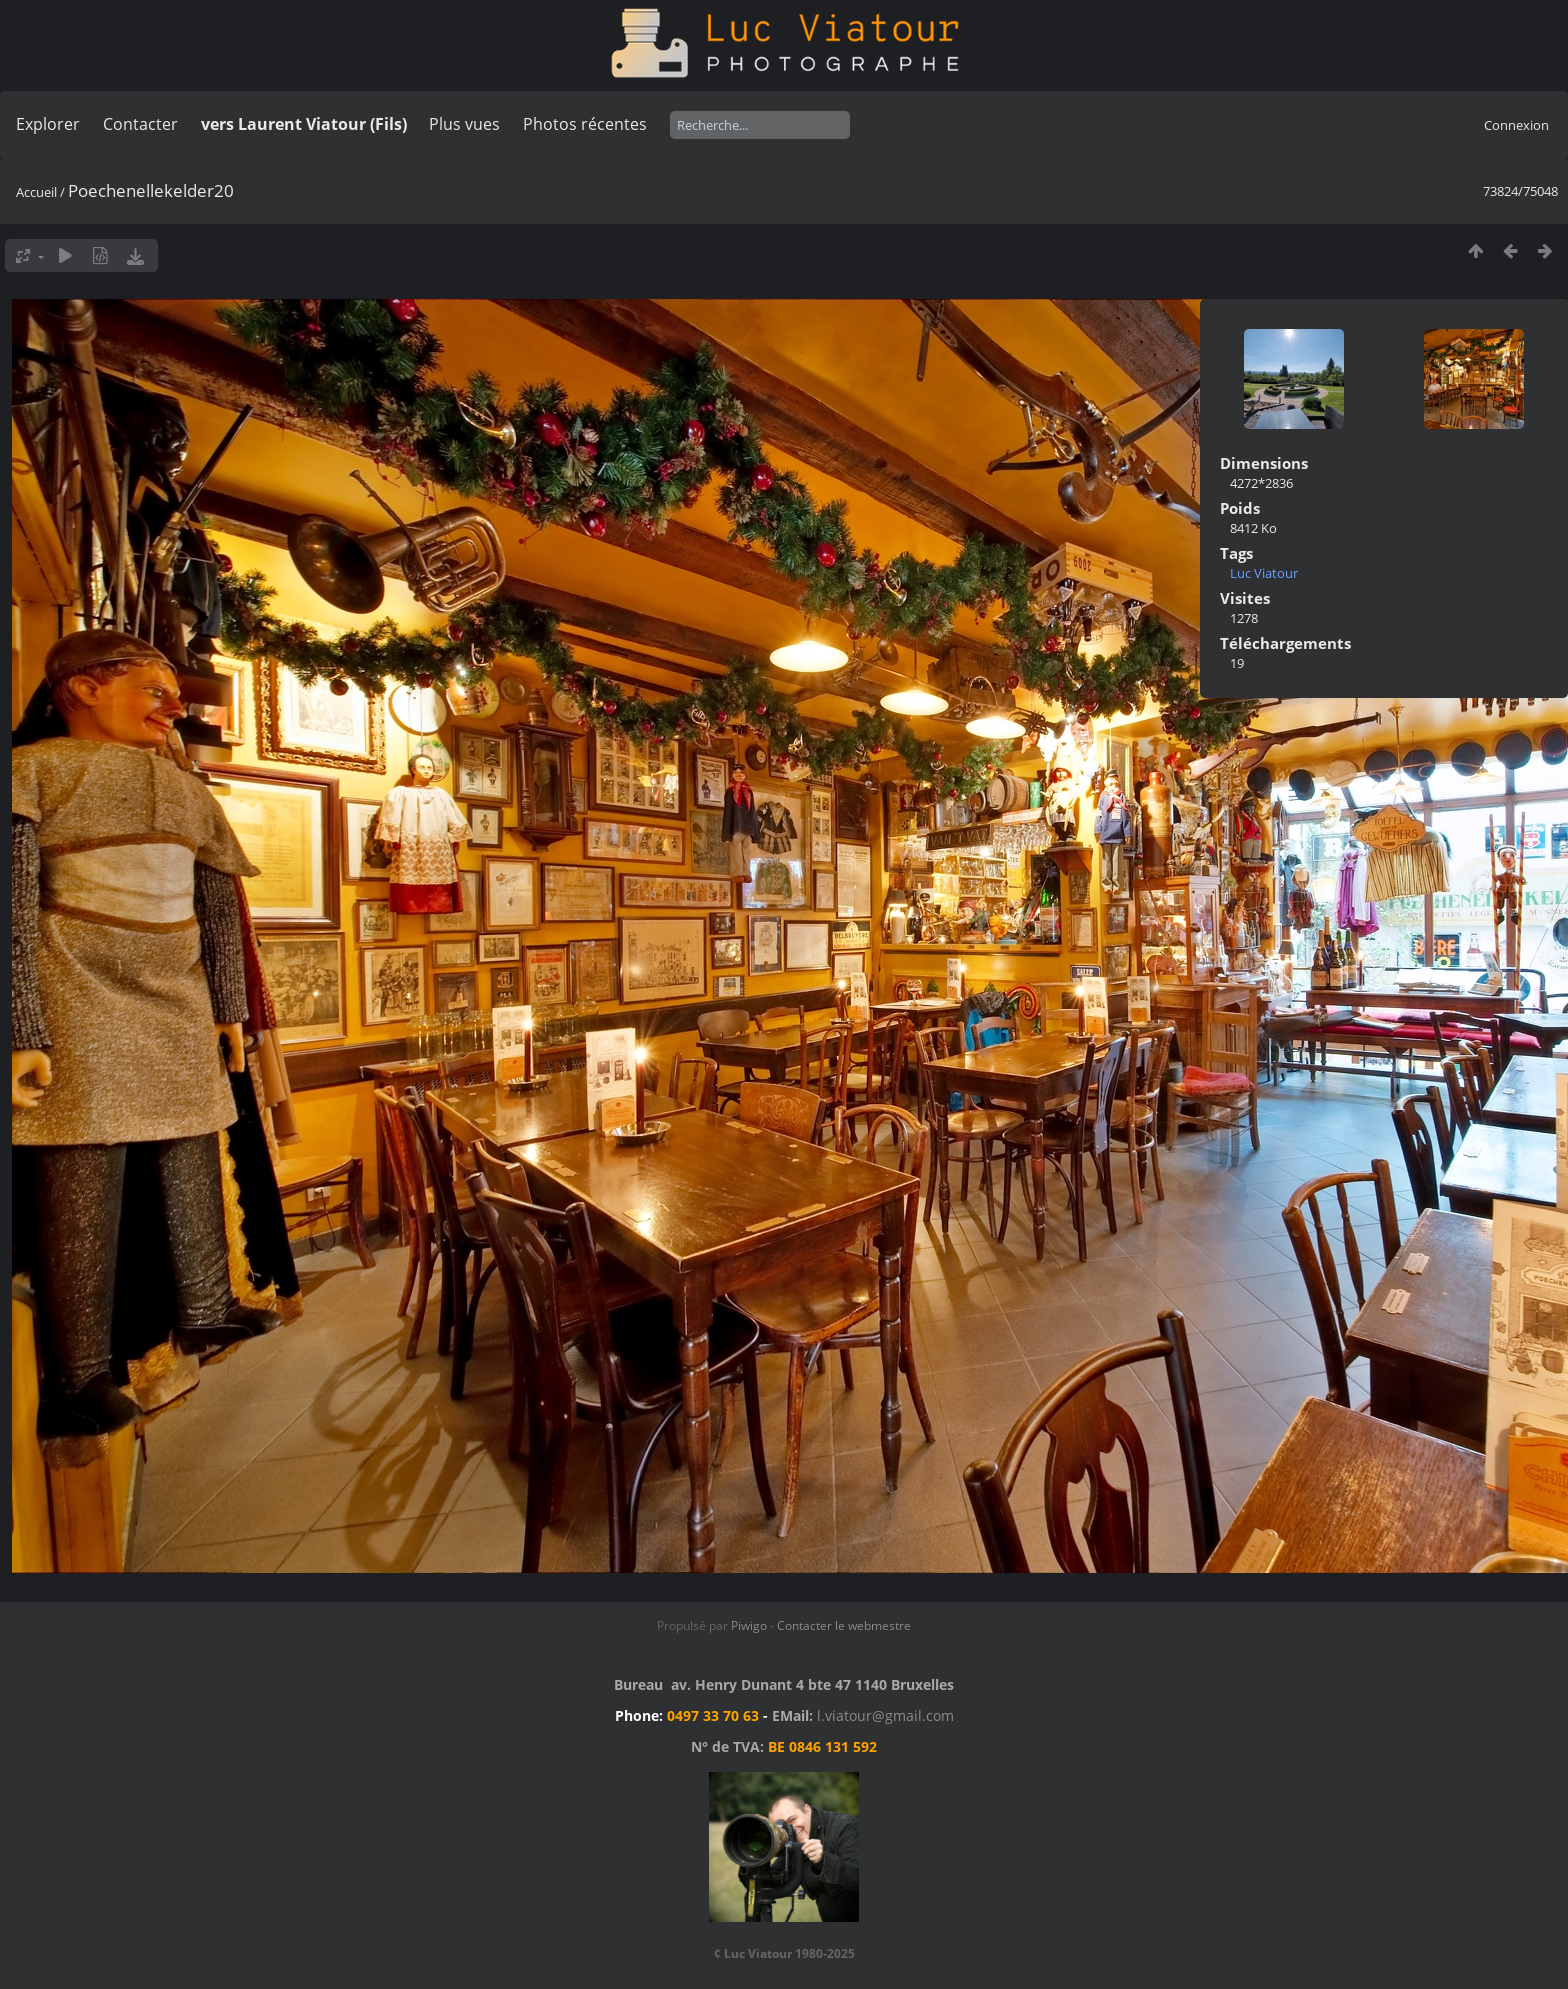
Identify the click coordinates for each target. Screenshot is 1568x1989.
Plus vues (464, 124)
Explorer (48, 124)
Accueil (36, 192)
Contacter (140, 124)
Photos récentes (585, 124)
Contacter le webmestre (844, 1625)
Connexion (1516, 125)
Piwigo (749, 1625)
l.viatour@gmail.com (885, 1715)
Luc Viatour (1264, 573)
